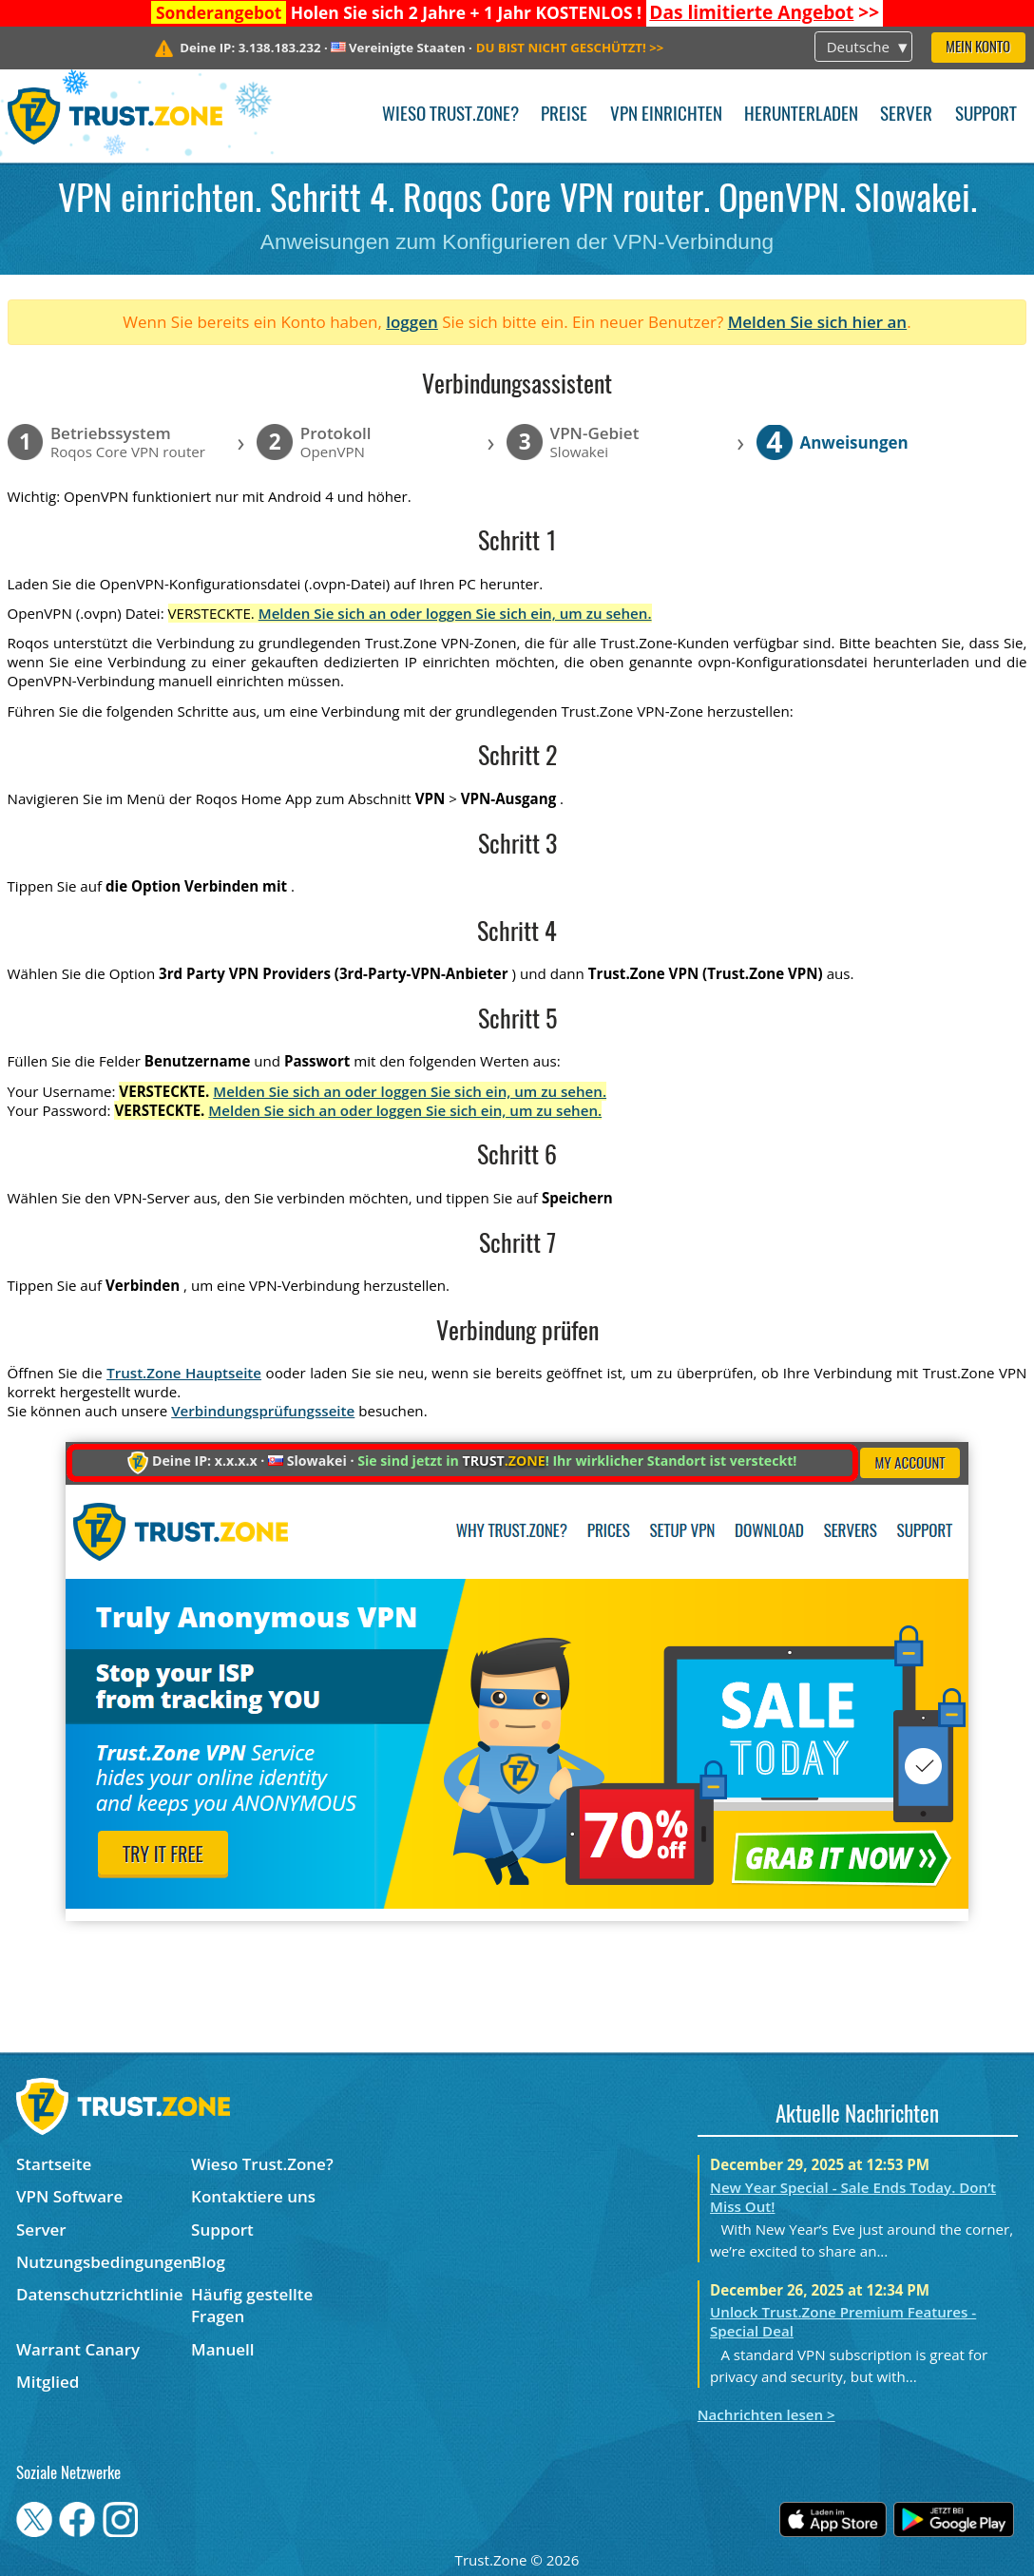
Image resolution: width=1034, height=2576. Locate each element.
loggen (412, 322)
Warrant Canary (78, 2349)
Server (906, 115)
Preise (564, 115)
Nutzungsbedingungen (103, 2262)
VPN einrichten (666, 115)
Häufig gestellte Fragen (252, 2305)
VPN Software (69, 2196)
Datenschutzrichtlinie (99, 2294)
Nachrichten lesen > (766, 2414)
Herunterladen (801, 115)
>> (764, 12)
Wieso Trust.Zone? (450, 115)
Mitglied (47, 2382)
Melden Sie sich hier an (818, 322)
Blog (208, 2262)
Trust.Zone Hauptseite (183, 1372)
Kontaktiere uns (253, 2196)
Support (986, 115)
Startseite (53, 2164)
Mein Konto (978, 48)
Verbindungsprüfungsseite (262, 1410)
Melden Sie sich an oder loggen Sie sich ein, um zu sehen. (455, 613)
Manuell (222, 2349)
